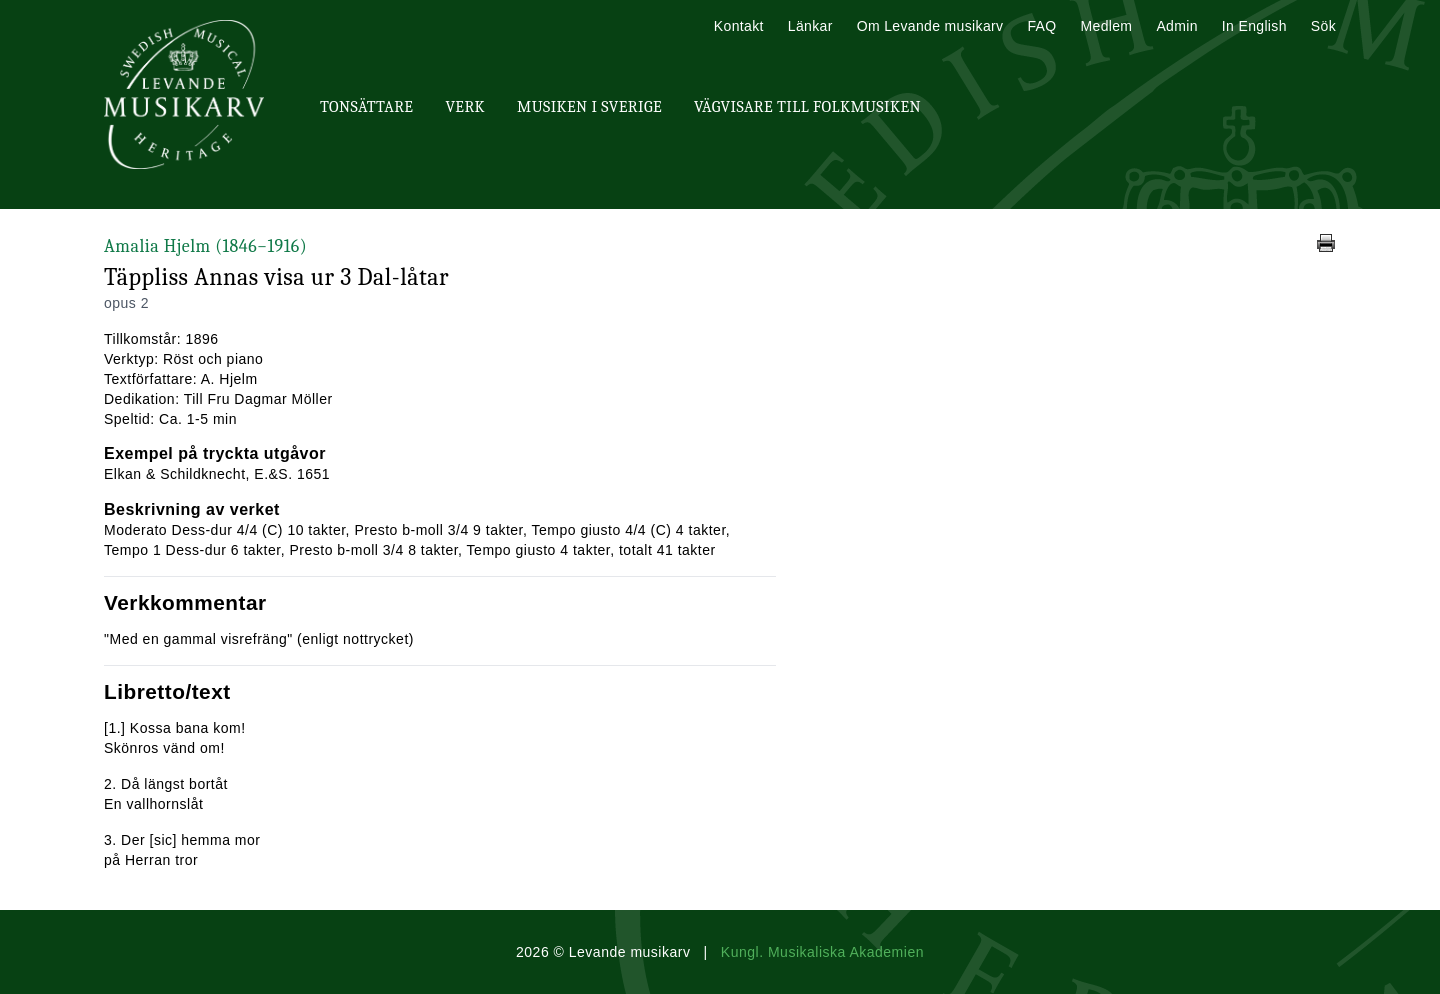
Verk (465, 107)
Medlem (1106, 26)
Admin (1176, 26)
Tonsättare (366, 107)
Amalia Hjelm (205, 246)
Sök (1323, 26)
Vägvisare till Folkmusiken (807, 107)
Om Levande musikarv (930, 26)
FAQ (1041, 26)
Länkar (810, 26)
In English (1254, 26)
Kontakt (739, 26)
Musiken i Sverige (589, 107)
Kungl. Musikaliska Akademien (822, 952)
